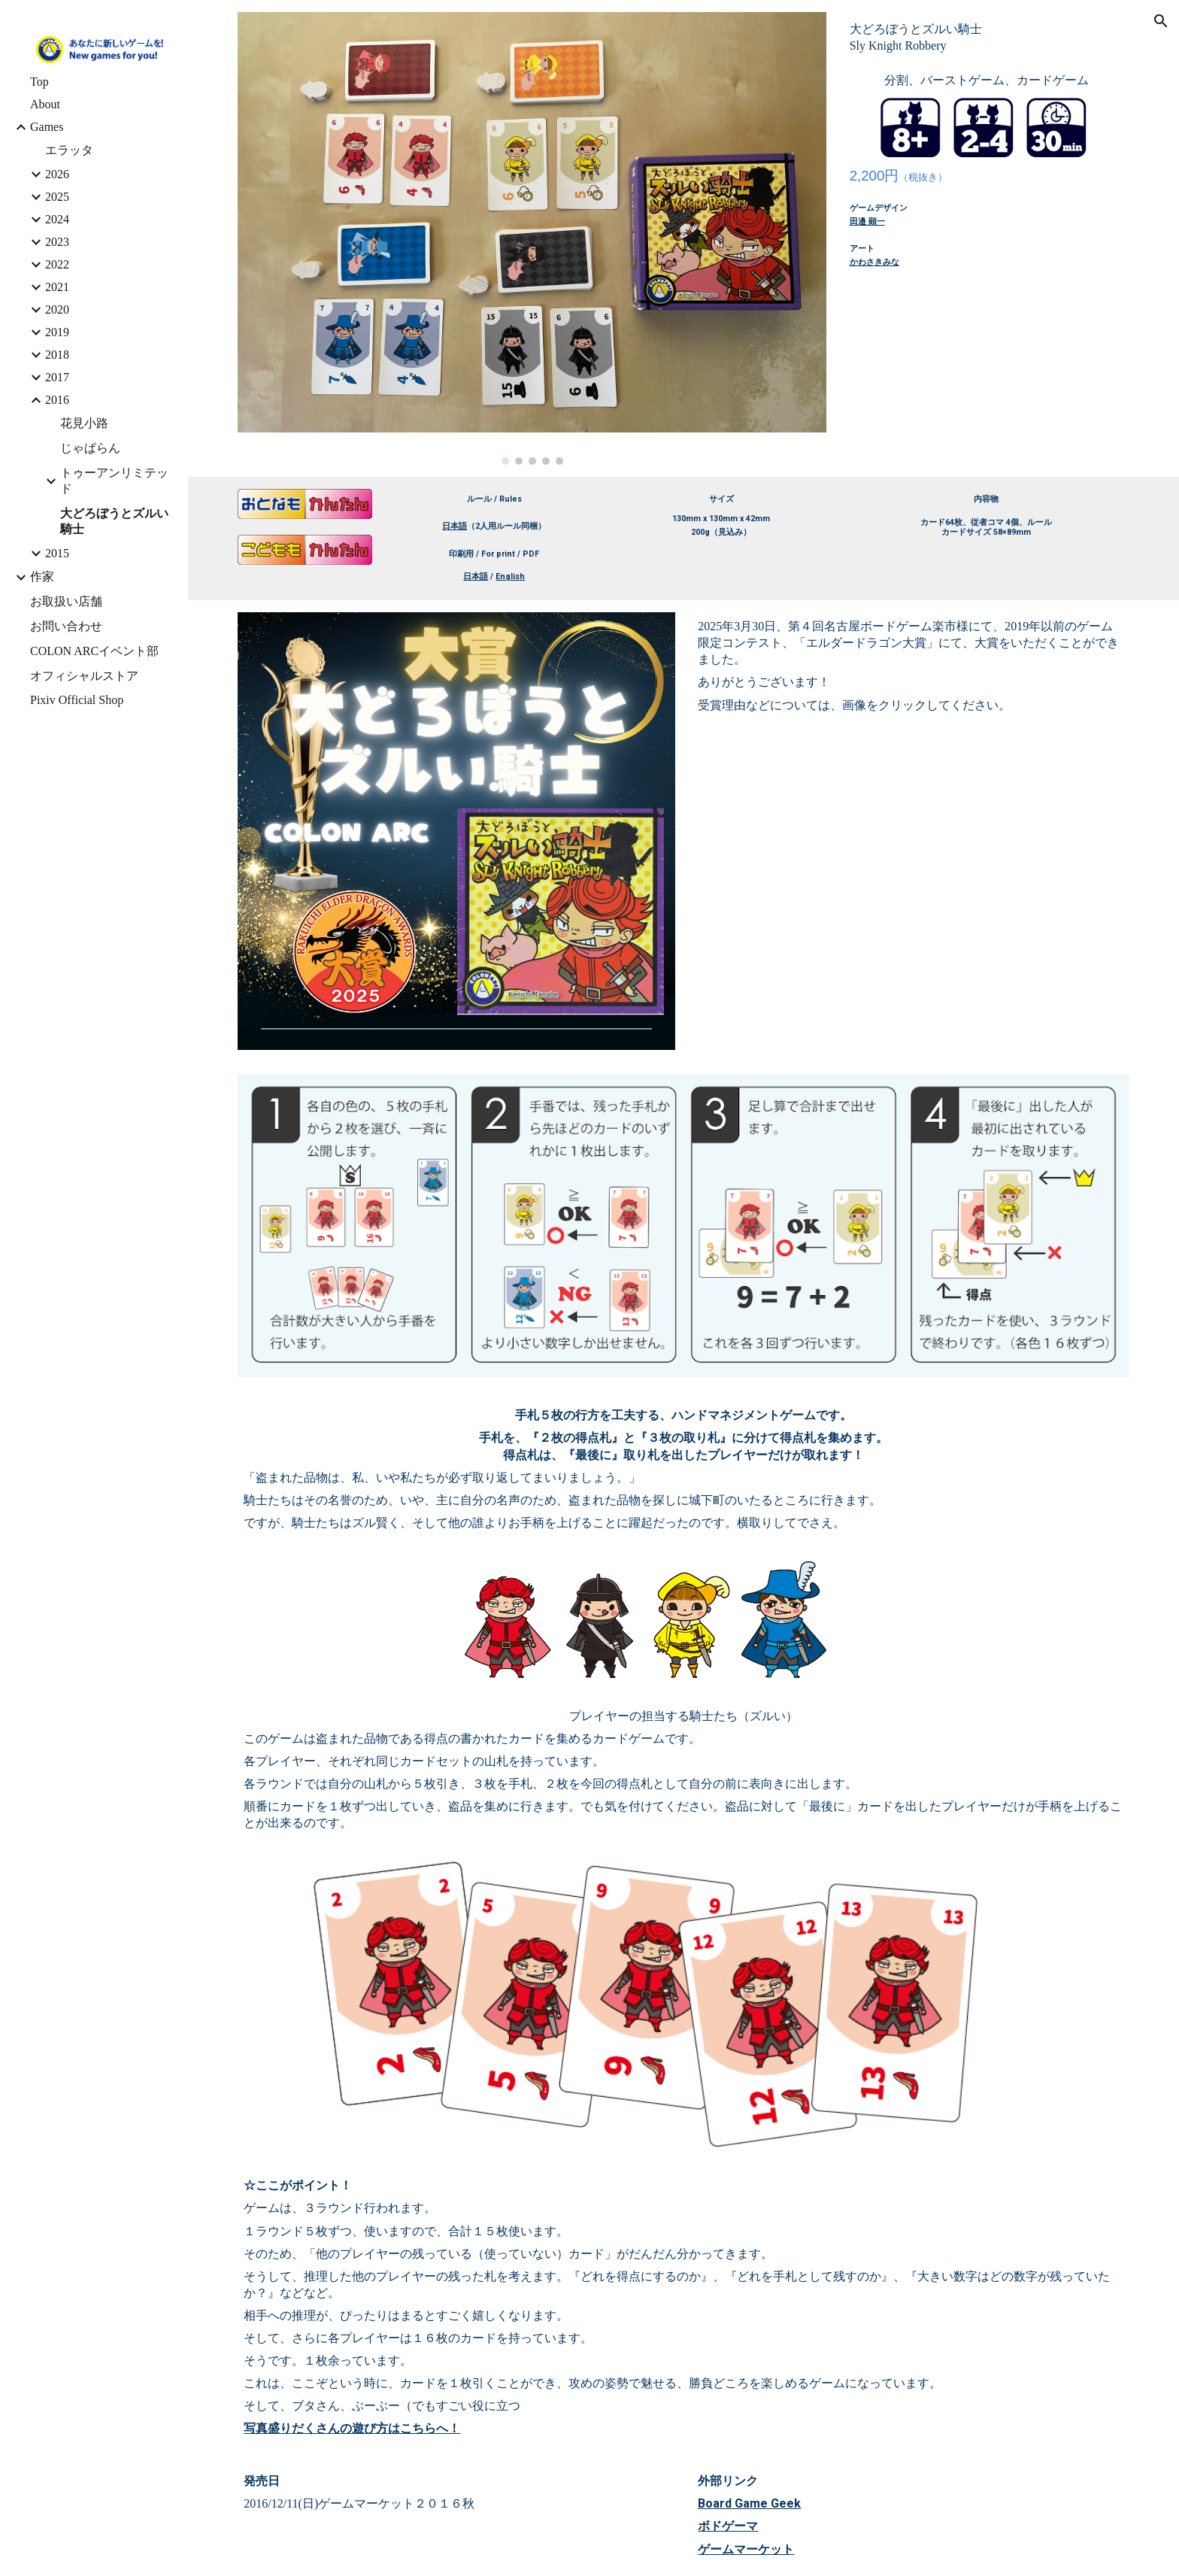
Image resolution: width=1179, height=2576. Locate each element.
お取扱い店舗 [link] (66, 601)
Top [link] (39, 81)
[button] (1161, 21)
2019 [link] (57, 332)
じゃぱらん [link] (90, 447)
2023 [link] (57, 241)
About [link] (45, 104)
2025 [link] (57, 196)
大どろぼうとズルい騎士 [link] (114, 521)
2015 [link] (57, 553)
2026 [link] (57, 174)
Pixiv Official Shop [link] (76, 699)
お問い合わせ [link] (66, 626)
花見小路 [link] (84, 423)
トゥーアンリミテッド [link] (114, 480)
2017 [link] (57, 377)
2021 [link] (57, 287)
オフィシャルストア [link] (84, 675)
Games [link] (46, 126)
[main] (986, 37)
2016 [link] (57, 399)
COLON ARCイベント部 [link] (94, 651)
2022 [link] (57, 264)
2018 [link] (57, 354)
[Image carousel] (532, 238)
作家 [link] (42, 576)
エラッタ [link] (69, 150)
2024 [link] (57, 219)
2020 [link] (57, 309)
